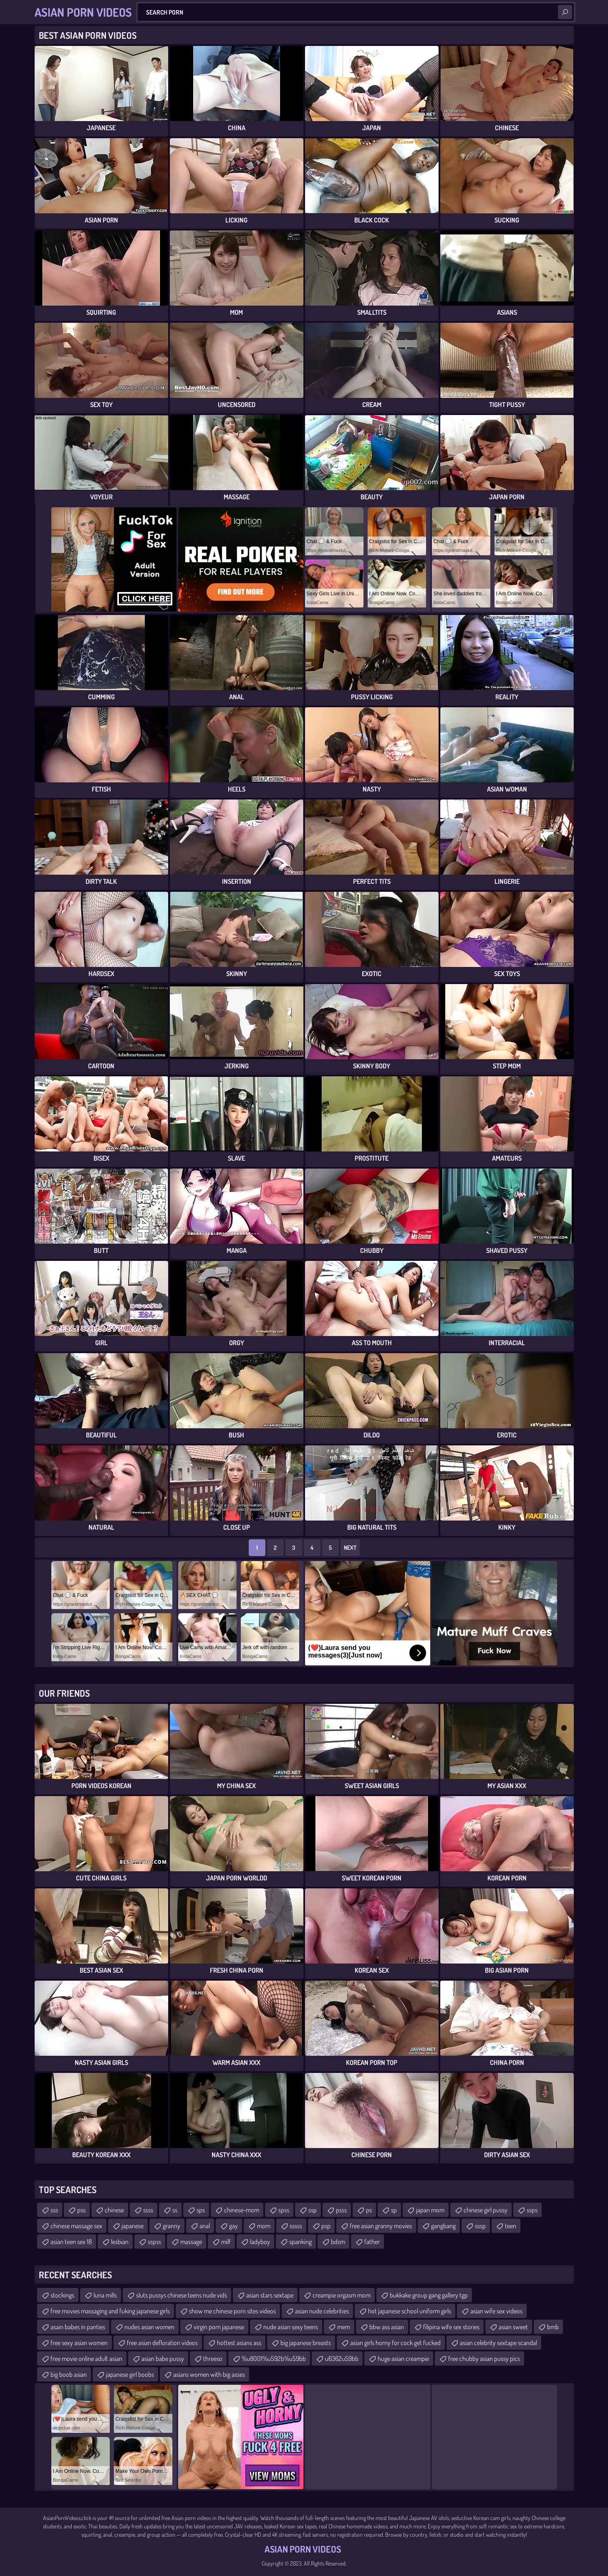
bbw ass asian (386, 2327)
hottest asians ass (239, 2342)
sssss (296, 2226)
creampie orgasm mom (342, 2295)
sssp (480, 2226)
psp (325, 2226)
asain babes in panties (77, 2327)
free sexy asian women (79, 2342)
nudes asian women (149, 2327)
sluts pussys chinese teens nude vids (181, 2295)
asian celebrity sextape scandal (498, 2342)
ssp (312, 2210)
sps (201, 2210)
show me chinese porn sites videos (232, 2311)
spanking (300, 2241)
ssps (532, 2210)
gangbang (443, 2226)
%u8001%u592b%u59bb (274, 2358)
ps (369, 2210)
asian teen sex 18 (71, 2241)
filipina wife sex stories (451, 2327)
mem (343, 2327)
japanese (132, 2226)
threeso (212, 2358)
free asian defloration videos (162, 2342)
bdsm (338, 2241)
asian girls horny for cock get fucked (395, 2342)
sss (54, 2210)
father (372, 2241)
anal (204, 2226)
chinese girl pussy (485, 2210)
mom (263, 2226)
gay (233, 2226)
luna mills (105, 2295)
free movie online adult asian (86, 2358)
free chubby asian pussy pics (484, 2358)
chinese (114, 2210)
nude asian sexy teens (290, 2327)
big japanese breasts (305, 2342)
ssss (148, 2210)
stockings (62, 2295)
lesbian (120, 2241)
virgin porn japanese (219, 2327)
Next (350, 1547)
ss (174, 2210)
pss (81, 2210)
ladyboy (260, 2241)
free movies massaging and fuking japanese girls (110, 2311)
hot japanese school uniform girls (409, 2311)
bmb (553, 2327)
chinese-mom (241, 2210)
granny (171, 2226)
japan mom (430, 2210)
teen (510, 2226)
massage (191, 2241)
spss (283, 2210)
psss (341, 2210)
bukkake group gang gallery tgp (429, 2295)
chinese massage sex (76, 2226)
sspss (154, 2241)
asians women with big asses (209, 2374)
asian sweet (513, 2327)
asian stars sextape (269, 2295)
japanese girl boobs (130, 2374)
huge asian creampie (403, 2358)
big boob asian (68, 2374)
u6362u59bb (341, 2358)
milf (226, 2241)
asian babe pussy (162, 2358)
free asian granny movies (381, 2226)
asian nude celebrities (322, 2311)
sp (394, 2210)
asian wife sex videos (496, 2311)
